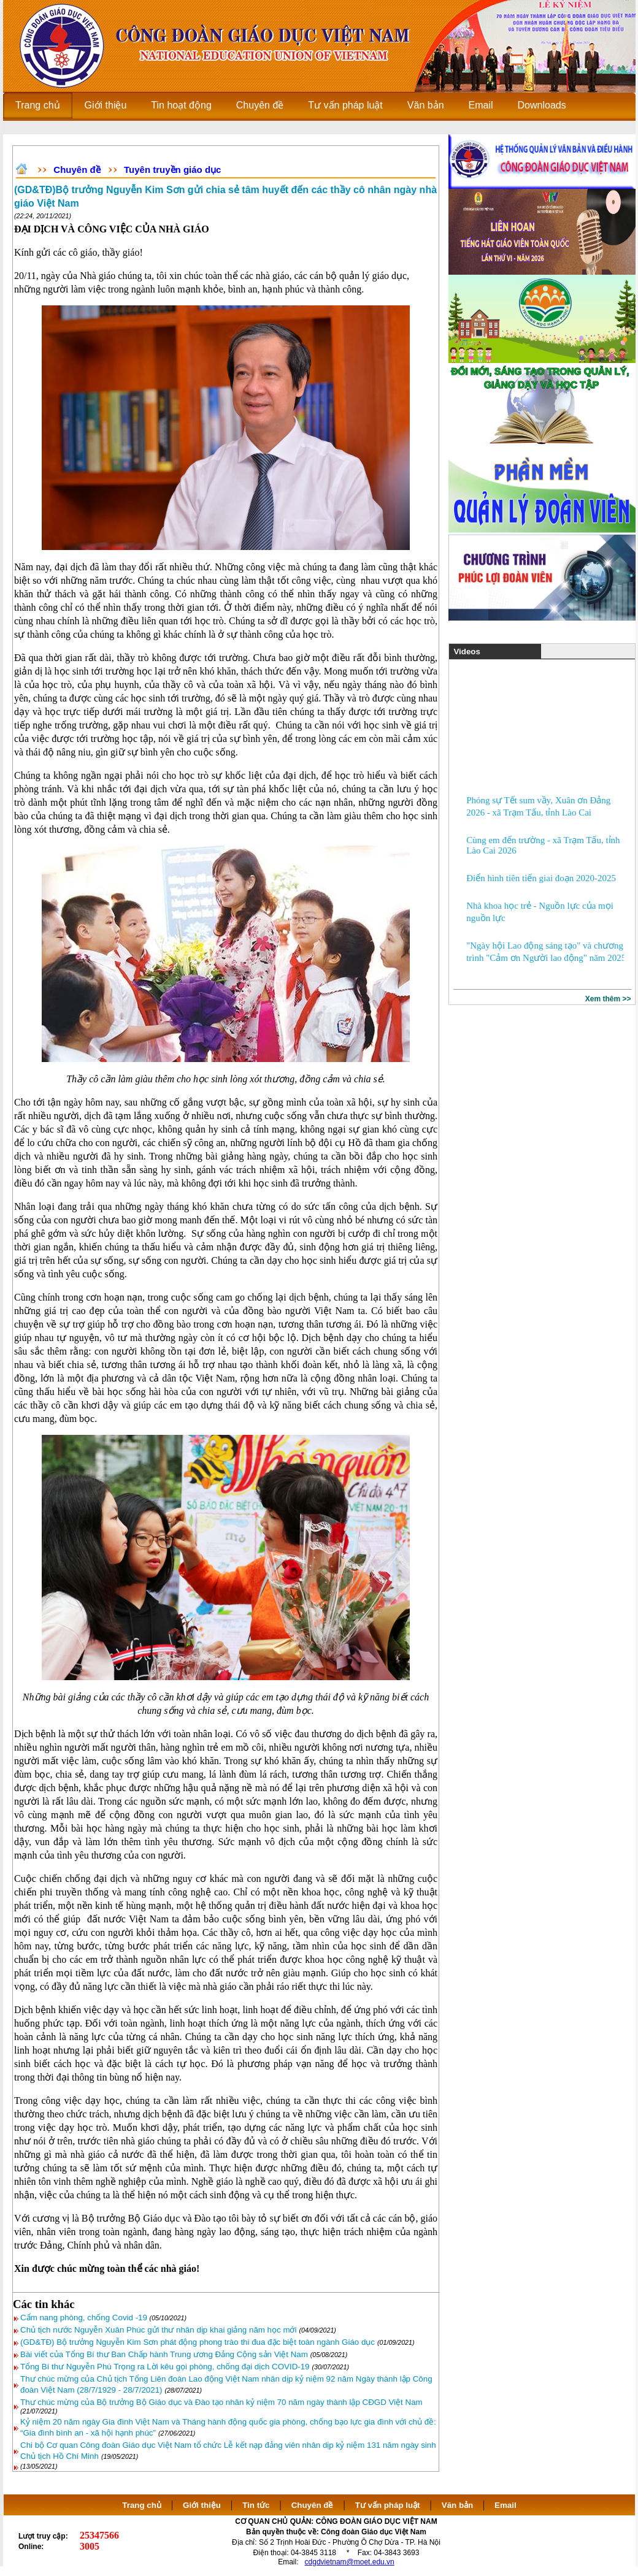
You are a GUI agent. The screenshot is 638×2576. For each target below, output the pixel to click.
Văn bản (458, 2505)
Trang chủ (141, 2505)
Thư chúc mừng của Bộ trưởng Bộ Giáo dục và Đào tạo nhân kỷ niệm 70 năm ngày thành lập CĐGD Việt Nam (221, 2402)
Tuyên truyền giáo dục (172, 169)
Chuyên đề (76, 169)
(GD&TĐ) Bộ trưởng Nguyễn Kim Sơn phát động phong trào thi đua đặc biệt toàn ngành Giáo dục (197, 2342)
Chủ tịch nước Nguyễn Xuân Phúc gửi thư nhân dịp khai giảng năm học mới (158, 2329)
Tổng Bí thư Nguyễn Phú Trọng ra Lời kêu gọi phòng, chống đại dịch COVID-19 (165, 2366)
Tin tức (255, 2505)
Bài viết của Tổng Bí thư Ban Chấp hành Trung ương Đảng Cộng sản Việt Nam (164, 2354)
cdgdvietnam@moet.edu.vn (349, 2562)
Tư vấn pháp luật (387, 2505)
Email (505, 2505)
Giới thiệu (202, 2505)
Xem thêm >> (608, 999)
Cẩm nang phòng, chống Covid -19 (85, 2317)
